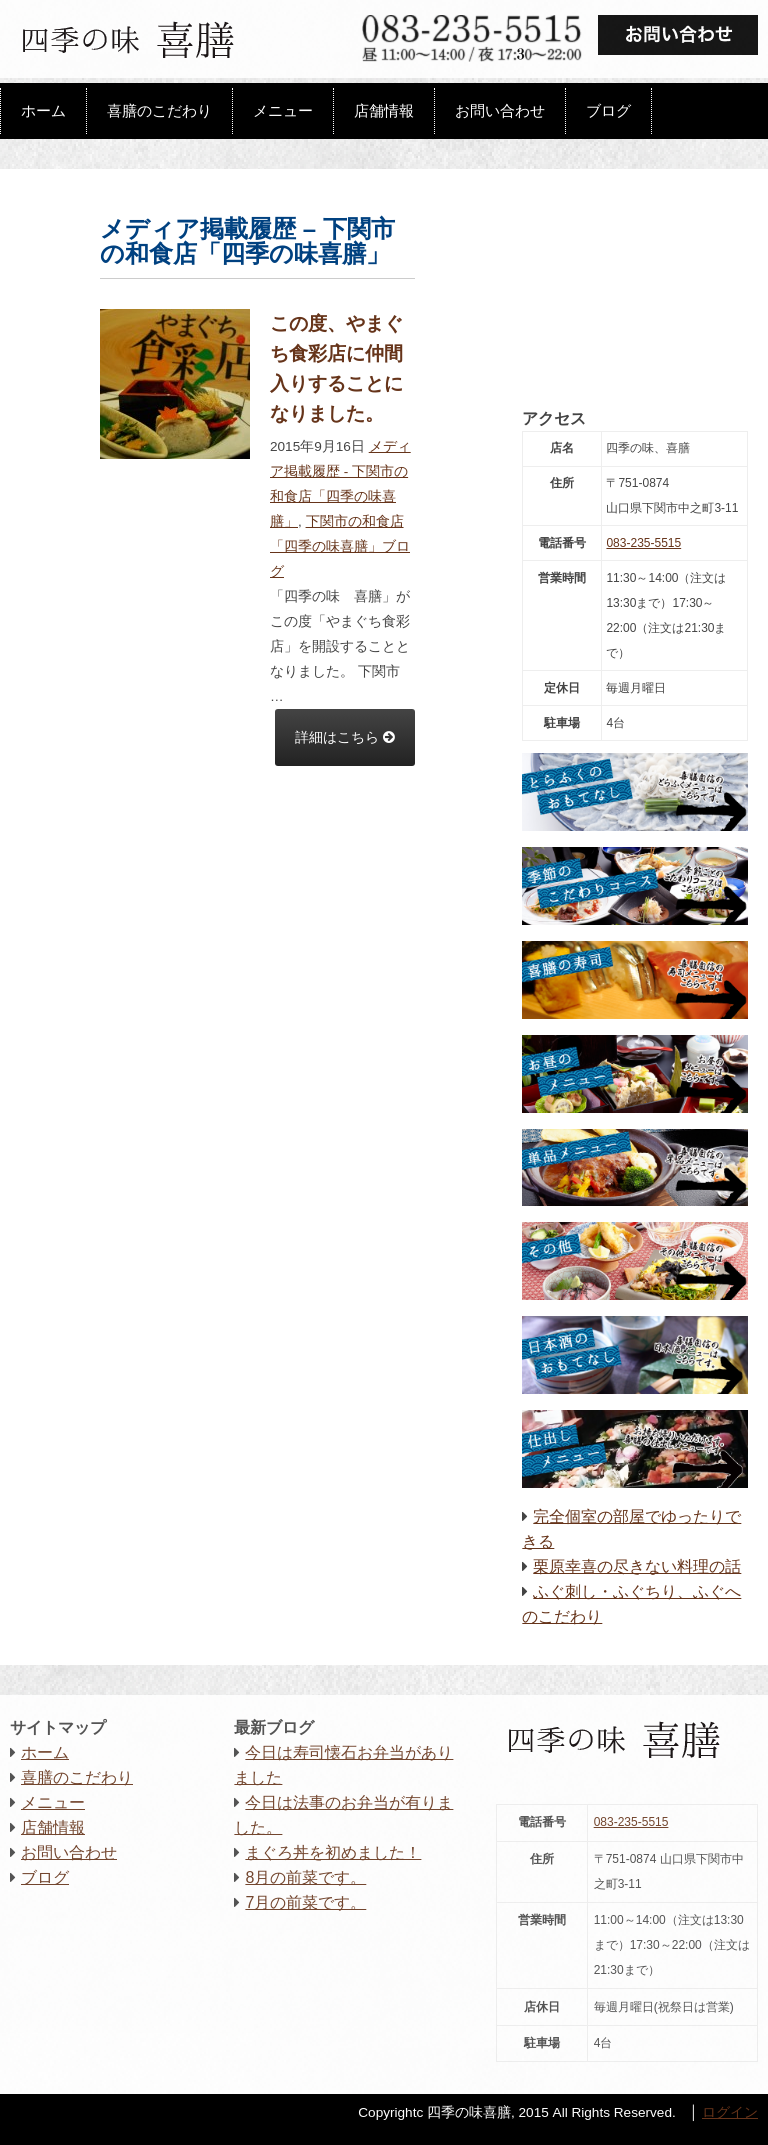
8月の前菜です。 (305, 1877)
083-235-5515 (643, 543)
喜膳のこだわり (159, 110)
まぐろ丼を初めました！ (333, 1852)
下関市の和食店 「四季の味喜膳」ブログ (340, 546)
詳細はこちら (345, 737)
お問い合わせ (500, 110)
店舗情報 (384, 110)
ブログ (608, 110)
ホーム (43, 110)
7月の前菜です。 (305, 1902)
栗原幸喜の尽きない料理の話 (637, 1566)
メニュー (283, 110)
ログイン (730, 2112)
